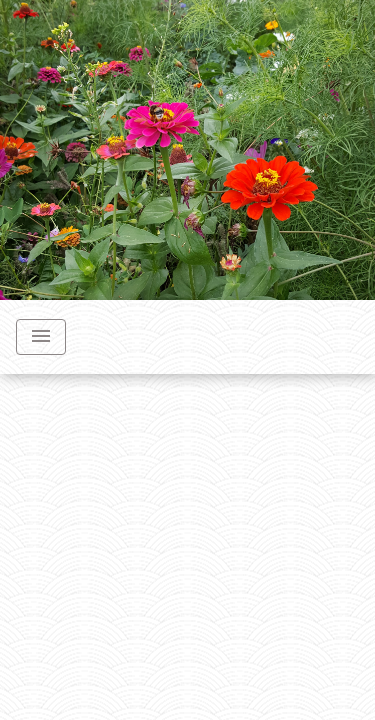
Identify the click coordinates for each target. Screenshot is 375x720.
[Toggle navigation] (41, 337)
